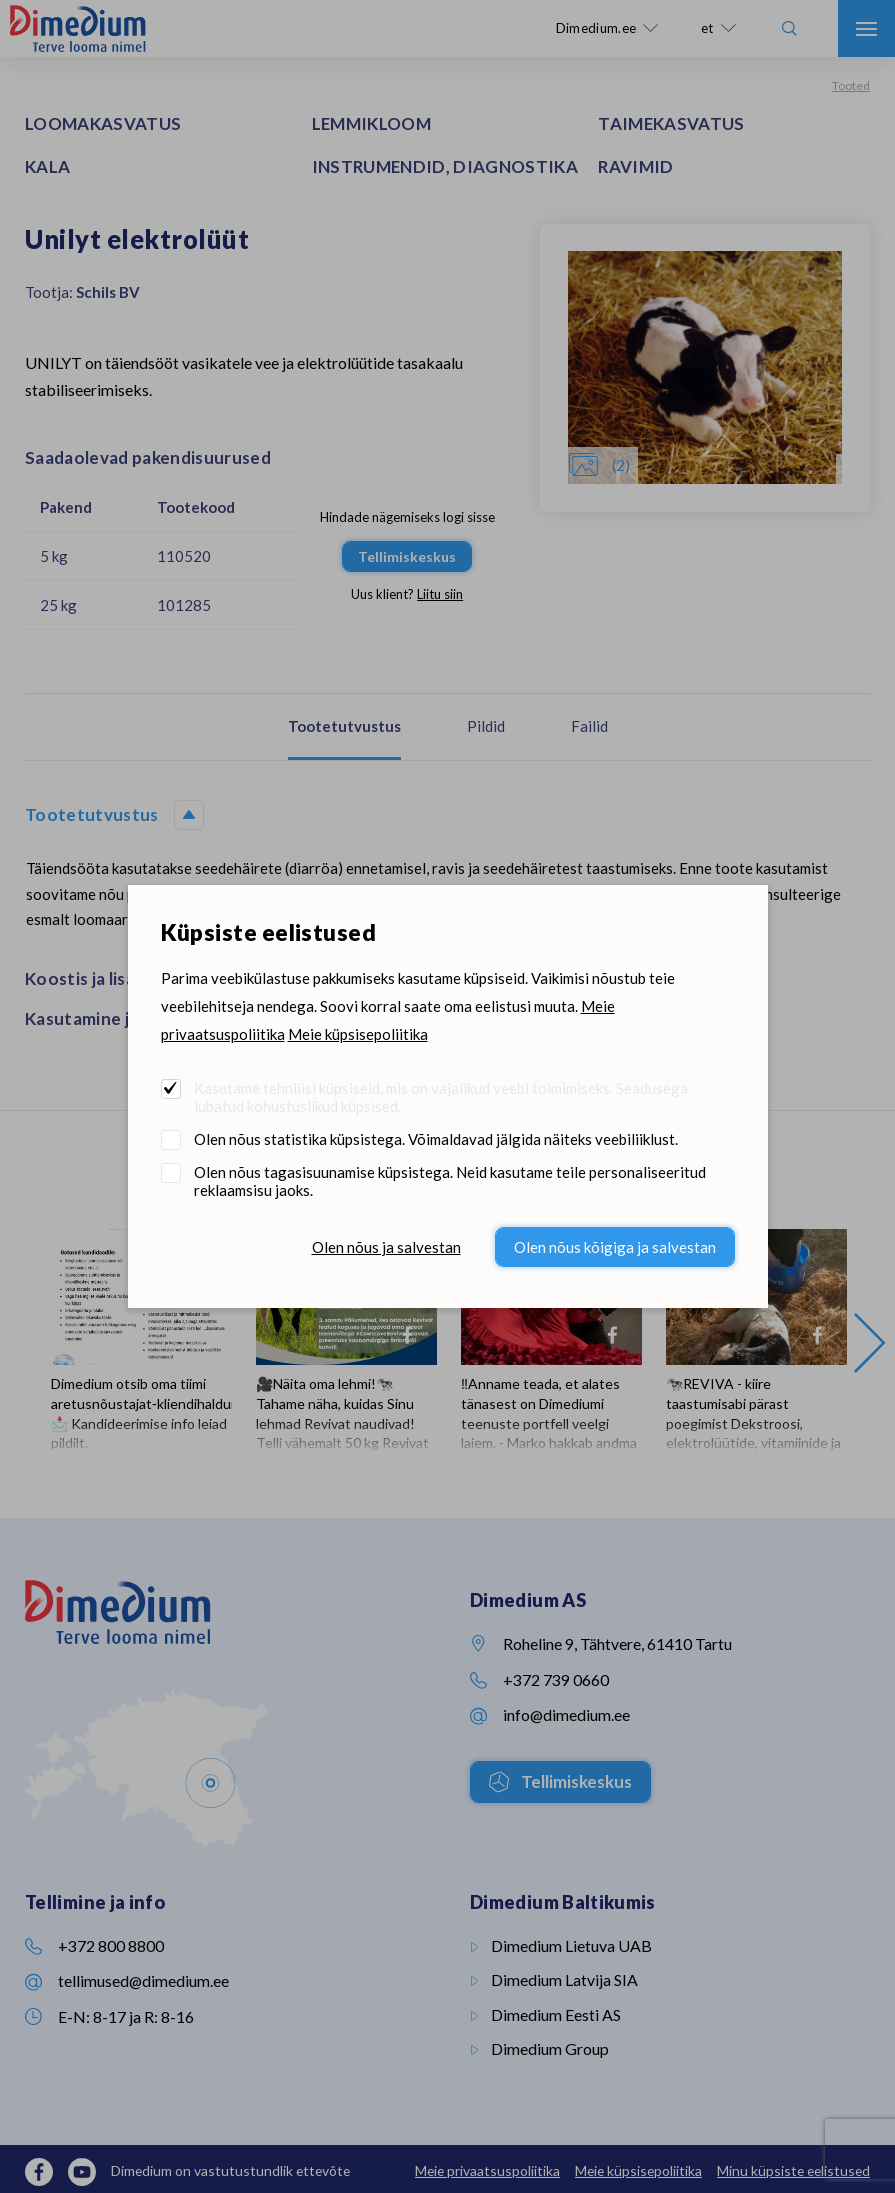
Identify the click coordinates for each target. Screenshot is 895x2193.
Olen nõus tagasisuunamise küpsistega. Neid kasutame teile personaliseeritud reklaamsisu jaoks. (450, 1181)
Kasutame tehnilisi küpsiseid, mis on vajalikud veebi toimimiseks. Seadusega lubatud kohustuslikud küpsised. (441, 1097)
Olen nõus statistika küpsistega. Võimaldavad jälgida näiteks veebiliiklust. (436, 1139)
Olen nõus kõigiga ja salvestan (615, 1247)
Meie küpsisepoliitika (358, 1034)
